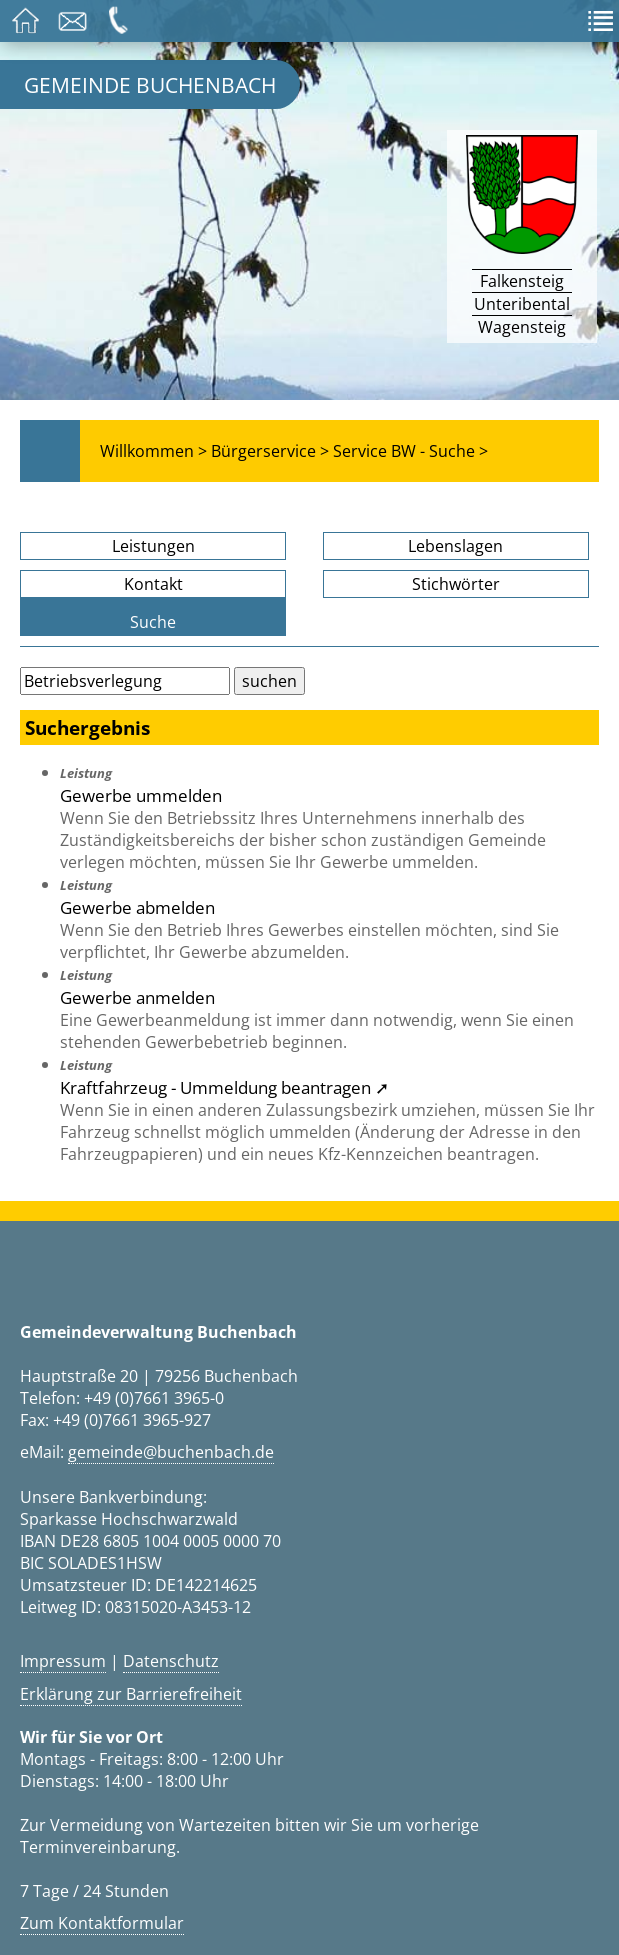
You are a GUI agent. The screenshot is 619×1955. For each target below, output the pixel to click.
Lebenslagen (455, 546)
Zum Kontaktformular (102, 1923)
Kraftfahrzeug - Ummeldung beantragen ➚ (224, 1087)
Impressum (63, 1661)
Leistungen (153, 546)
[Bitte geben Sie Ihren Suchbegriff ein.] (125, 681)
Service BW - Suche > (410, 451)
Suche (153, 622)
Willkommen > (153, 451)
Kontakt (153, 584)
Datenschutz (171, 1661)
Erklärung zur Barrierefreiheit (131, 1694)
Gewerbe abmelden (137, 907)
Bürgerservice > (270, 451)
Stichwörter (456, 584)
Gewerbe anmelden (137, 997)
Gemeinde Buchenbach (150, 84)
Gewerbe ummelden (141, 795)
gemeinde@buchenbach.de (171, 1452)
